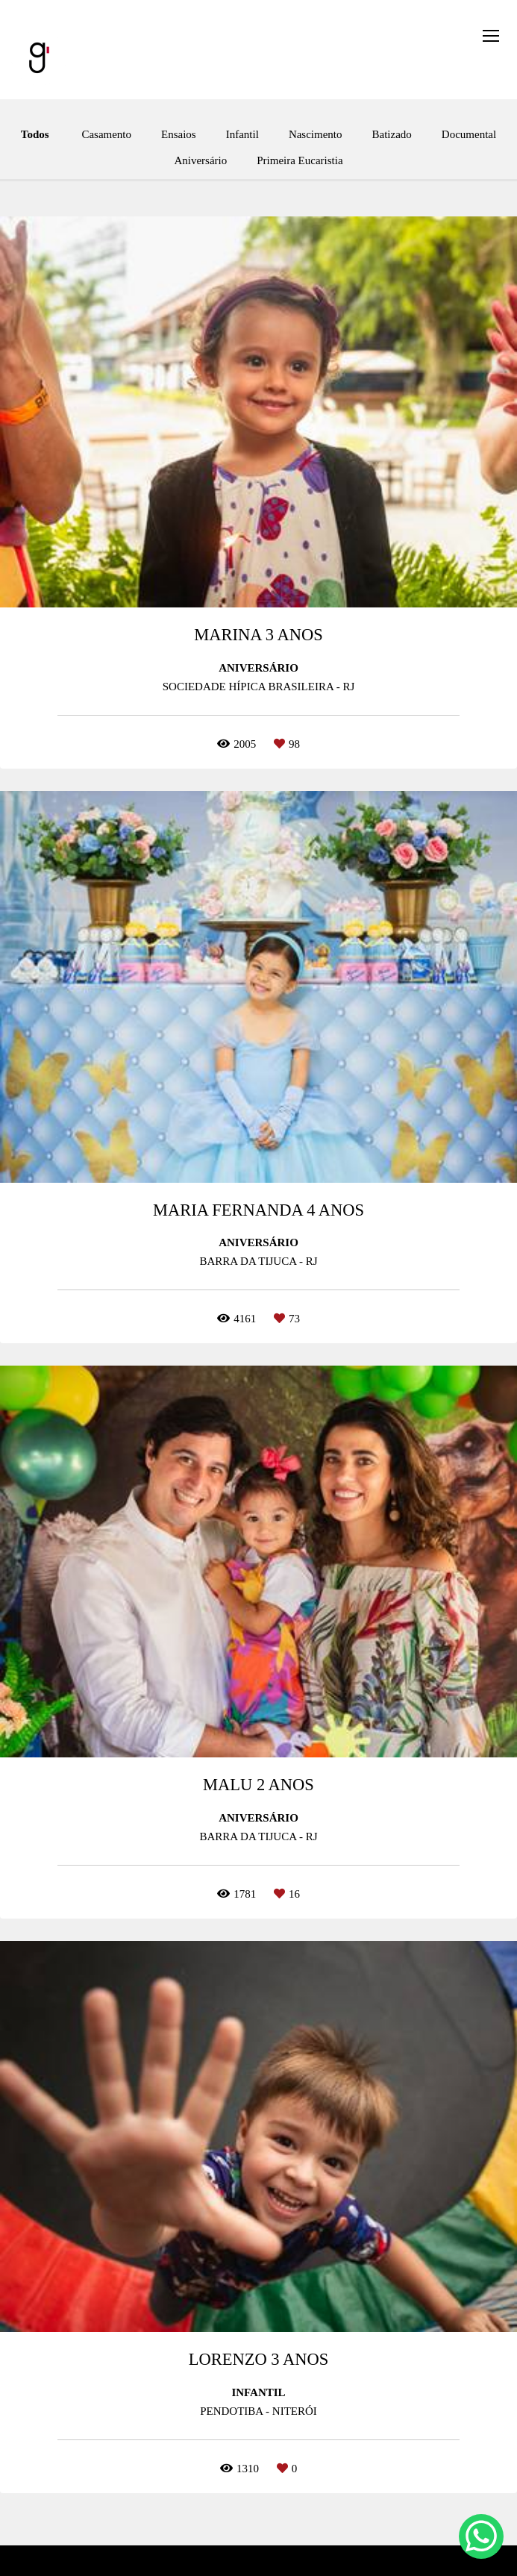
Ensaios (178, 134)
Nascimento (315, 134)
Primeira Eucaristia (299, 160)
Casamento (106, 134)
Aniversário (200, 160)
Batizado (392, 134)
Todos (35, 134)
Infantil (242, 134)
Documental (469, 134)
